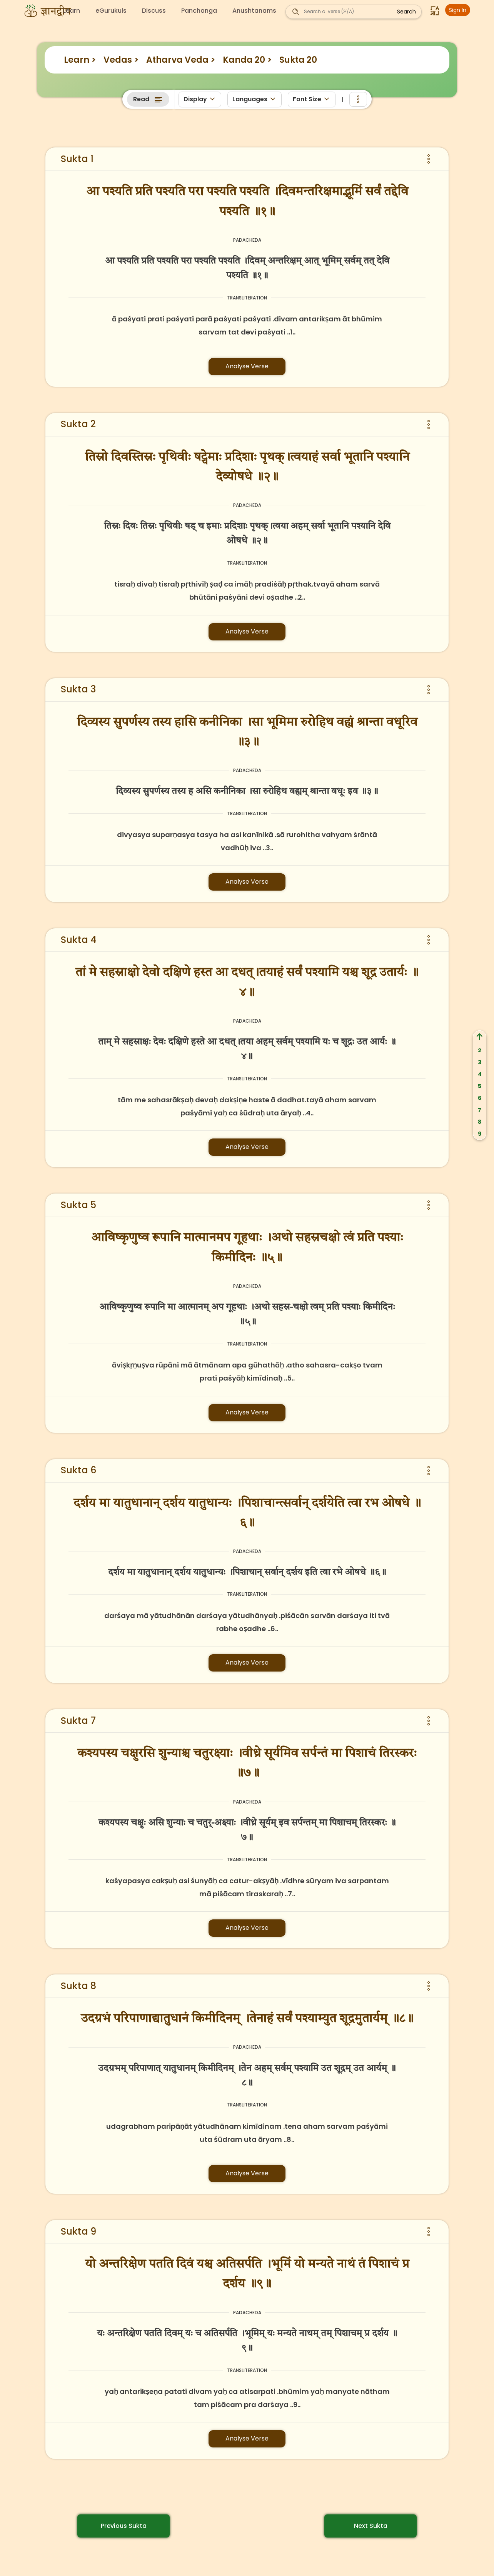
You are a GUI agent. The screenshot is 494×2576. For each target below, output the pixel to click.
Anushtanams (254, 11)
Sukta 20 (298, 60)
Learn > (80, 60)
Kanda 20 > (247, 60)
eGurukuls (111, 11)
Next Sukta (370, 2525)
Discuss (154, 11)
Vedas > (121, 60)
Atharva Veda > (180, 60)
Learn (71, 11)
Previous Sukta (124, 2525)
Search (406, 11)
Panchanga (199, 11)
